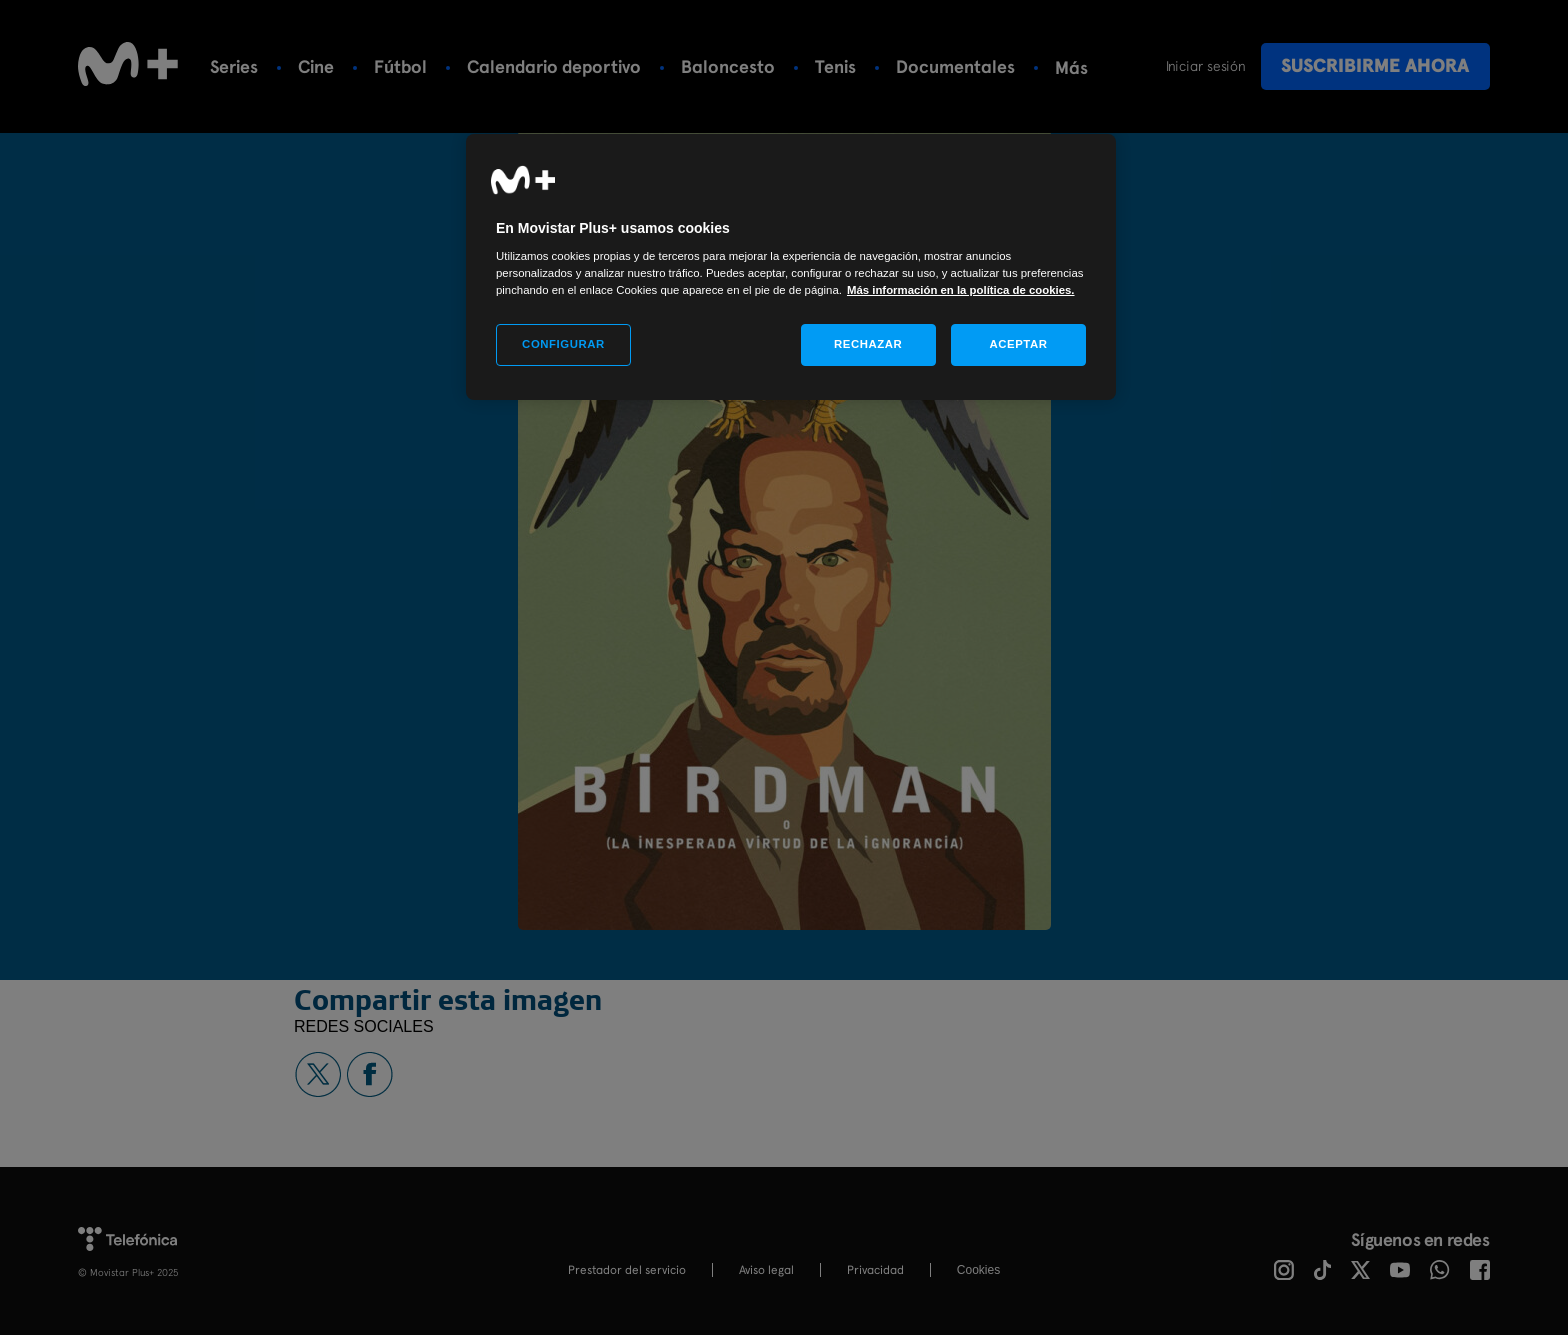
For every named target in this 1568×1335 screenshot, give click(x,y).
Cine (316, 66)
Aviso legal (766, 1270)
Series (234, 66)
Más (1071, 67)
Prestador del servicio (627, 1270)
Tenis (835, 66)
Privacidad (875, 1270)
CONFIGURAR (563, 344)
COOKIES (978, 1270)
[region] (791, 267)
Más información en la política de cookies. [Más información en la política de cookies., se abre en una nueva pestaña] (961, 290)
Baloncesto (728, 66)
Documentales (955, 66)
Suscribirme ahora (1375, 65)
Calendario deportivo (554, 66)
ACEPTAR (1018, 344)
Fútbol (400, 66)
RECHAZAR (868, 344)
